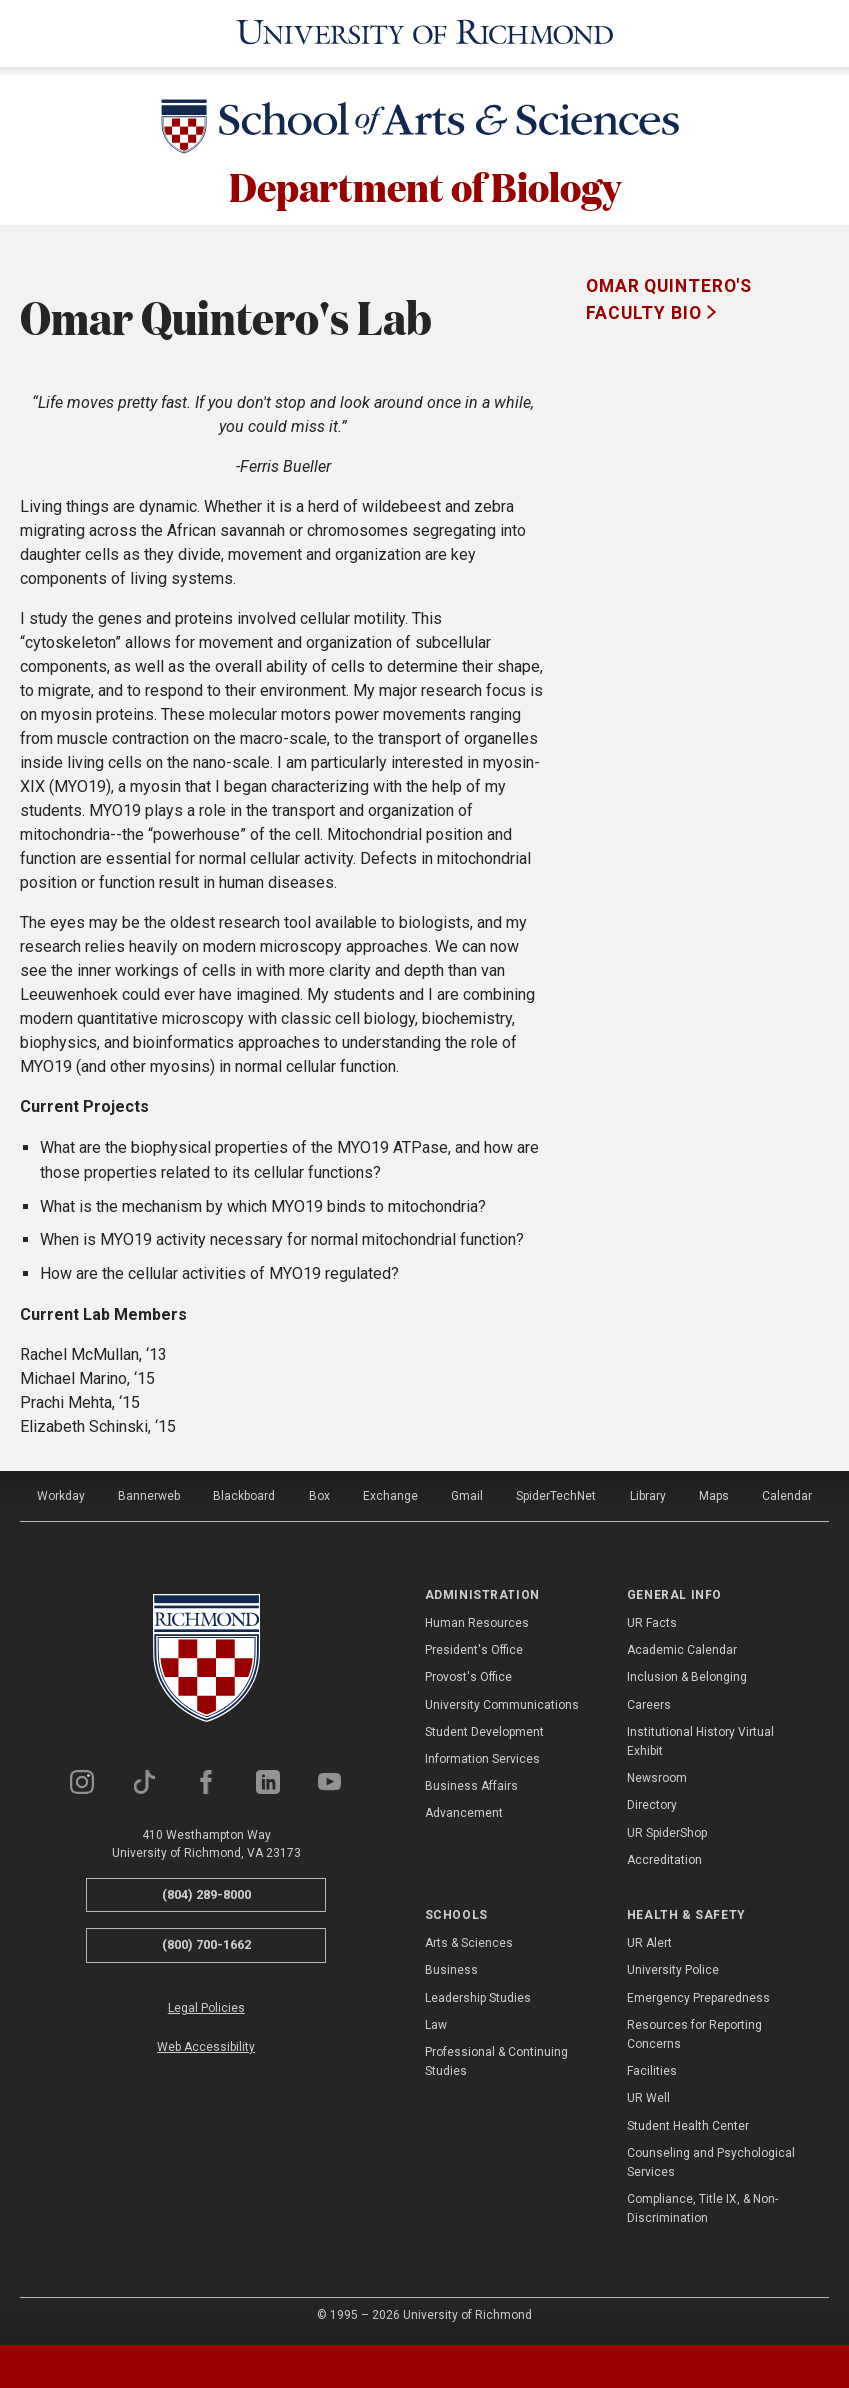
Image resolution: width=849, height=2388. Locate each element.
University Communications (502, 1705)
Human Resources (477, 1623)
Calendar (787, 1496)
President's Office (474, 1650)
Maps (714, 1496)
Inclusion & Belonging (687, 1677)
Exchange (390, 1496)
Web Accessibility (206, 2047)
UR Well (648, 2098)
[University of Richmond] (425, 33)
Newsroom (657, 1778)
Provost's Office (468, 1677)
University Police (673, 1970)
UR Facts (652, 1623)
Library (648, 1496)
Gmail (467, 1496)
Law (436, 2025)
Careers (649, 1705)
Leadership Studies (478, 1998)
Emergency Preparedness (698, 1998)
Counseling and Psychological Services (711, 2162)
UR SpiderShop (667, 1833)
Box (319, 1496)
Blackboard (244, 1496)
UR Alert (649, 1943)
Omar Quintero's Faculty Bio (669, 299)
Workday (61, 1496)
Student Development (484, 1732)
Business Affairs (471, 1786)
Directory (652, 1805)
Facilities (652, 2071)
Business (451, 1970)
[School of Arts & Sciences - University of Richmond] (425, 130)
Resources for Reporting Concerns (694, 2034)
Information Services (482, 1759)
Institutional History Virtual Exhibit (700, 1741)
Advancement (464, 1813)
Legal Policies (206, 2008)
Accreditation (664, 1860)
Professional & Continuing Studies (496, 2061)
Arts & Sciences (469, 1943)
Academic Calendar (682, 1650)
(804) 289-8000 (206, 1894)
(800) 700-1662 (206, 1944)
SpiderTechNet (556, 1496)
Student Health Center (688, 2126)
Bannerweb (149, 1496)
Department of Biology (425, 185)
